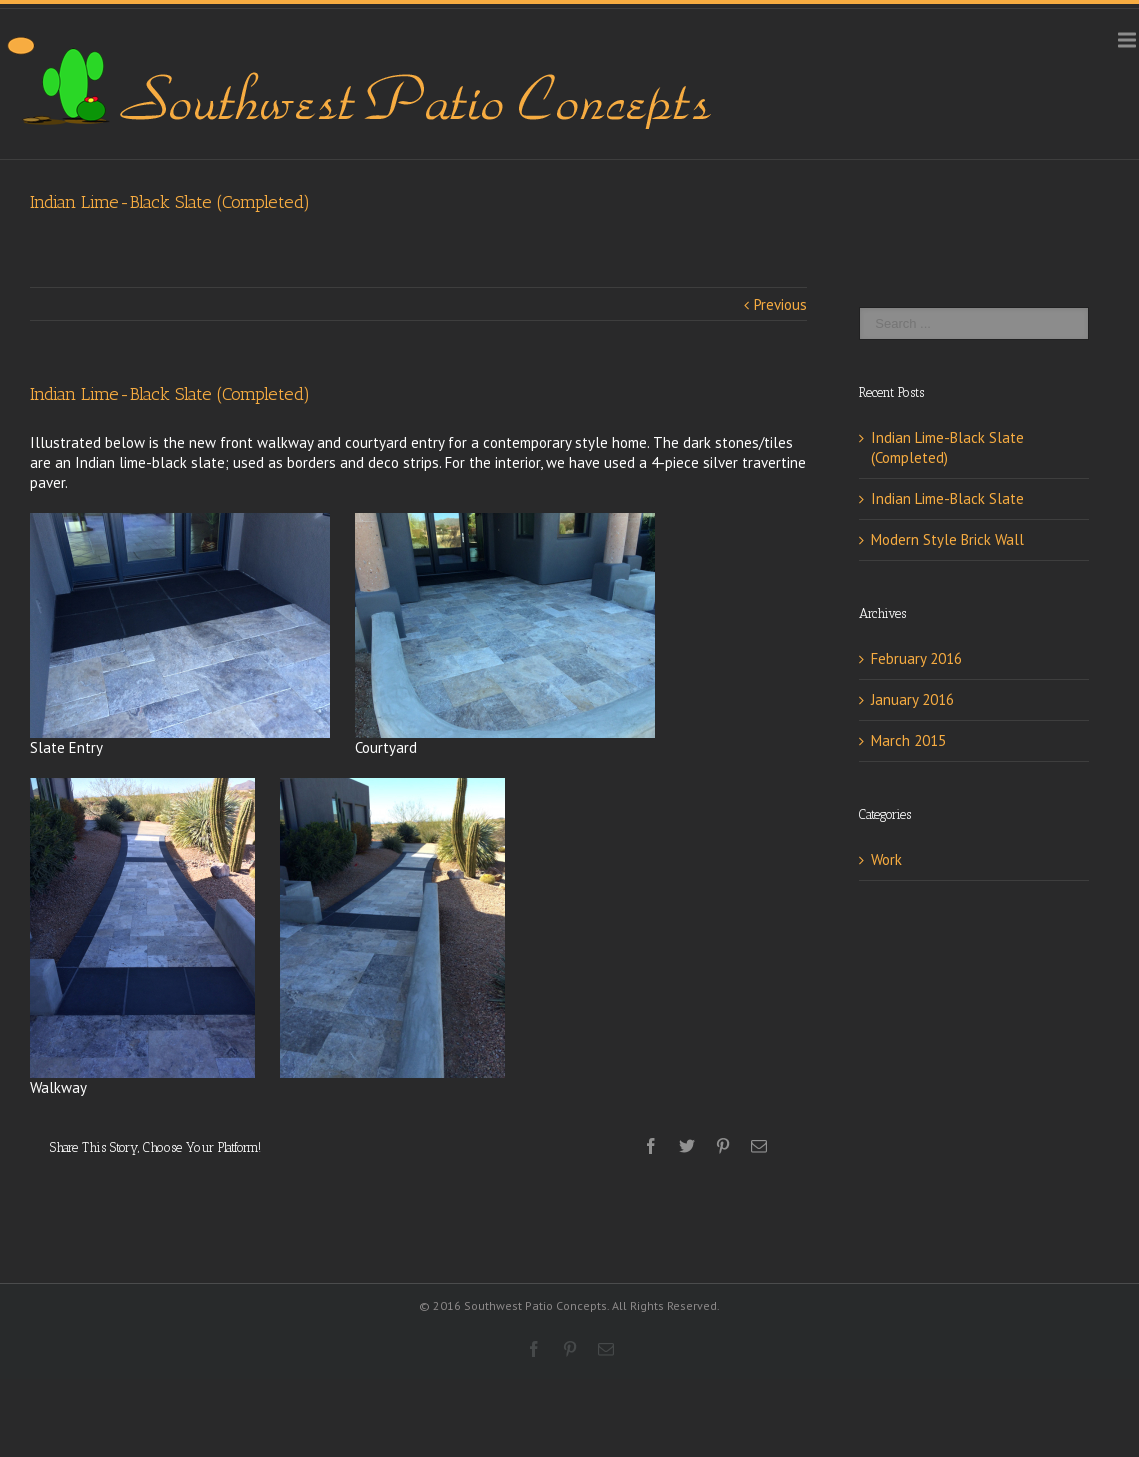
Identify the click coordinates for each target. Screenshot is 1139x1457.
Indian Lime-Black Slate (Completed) (947, 447)
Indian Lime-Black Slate (947, 498)
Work (886, 859)
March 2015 (908, 740)
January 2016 (912, 699)
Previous (780, 304)
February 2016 (916, 658)
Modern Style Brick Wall (947, 539)
